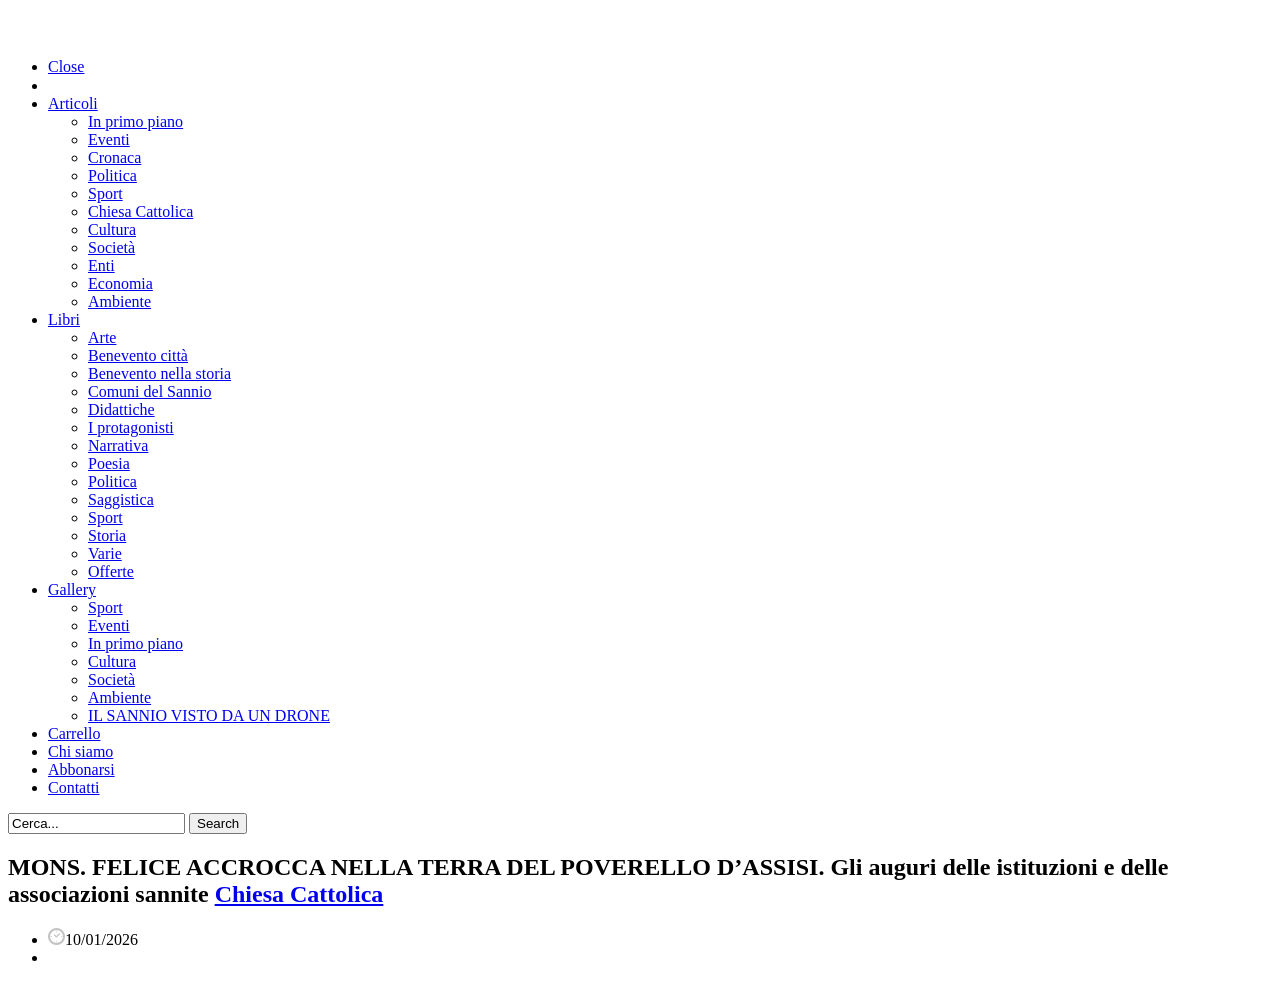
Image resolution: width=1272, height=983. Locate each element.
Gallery (72, 589)
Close (66, 66)
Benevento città (138, 355)
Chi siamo (80, 751)
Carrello (74, 733)
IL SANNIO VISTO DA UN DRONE (209, 715)
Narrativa (118, 445)
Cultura (112, 229)
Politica (112, 175)
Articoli (73, 103)
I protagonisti (131, 427)
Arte (102, 337)
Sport (105, 193)
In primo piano (135, 121)
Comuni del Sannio (150, 391)
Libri (64, 319)
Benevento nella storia (159, 373)
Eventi (109, 139)
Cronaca (114, 157)
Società (111, 247)
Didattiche (121, 409)
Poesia (109, 463)
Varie (105, 553)
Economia (120, 283)
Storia (107, 535)
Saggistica (121, 499)
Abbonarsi (81, 769)
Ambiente (119, 301)
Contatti (74, 787)
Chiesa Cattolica (140, 211)
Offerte (111, 571)
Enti (101, 265)
